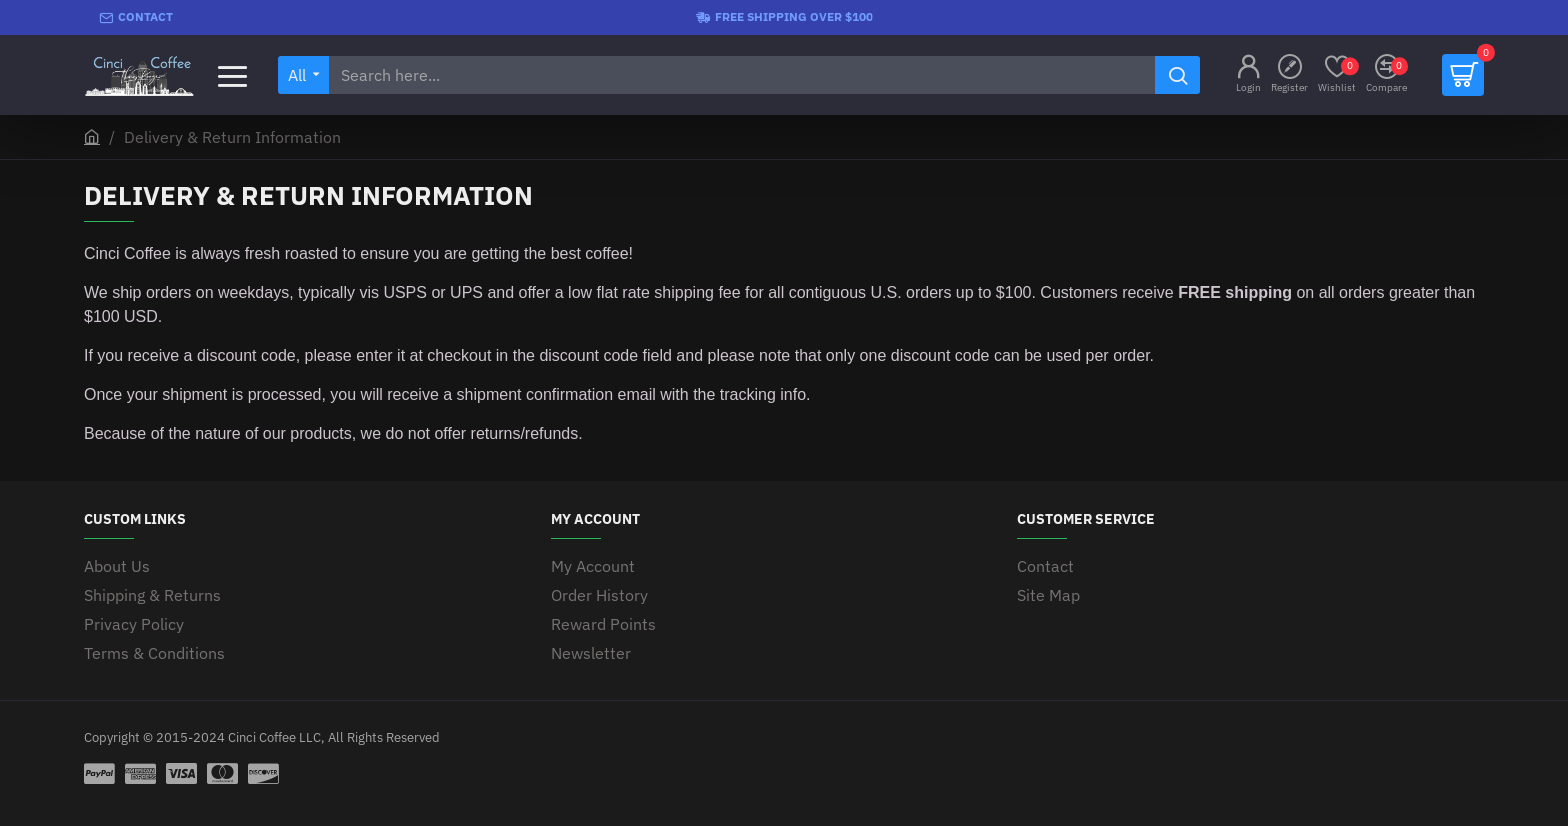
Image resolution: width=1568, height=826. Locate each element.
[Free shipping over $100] (784, 17)
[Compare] (1386, 75)
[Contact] (136, 17)
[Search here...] (1177, 75)
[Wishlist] (1337, 75)
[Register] (1289, 75)
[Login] (1248, 75)
